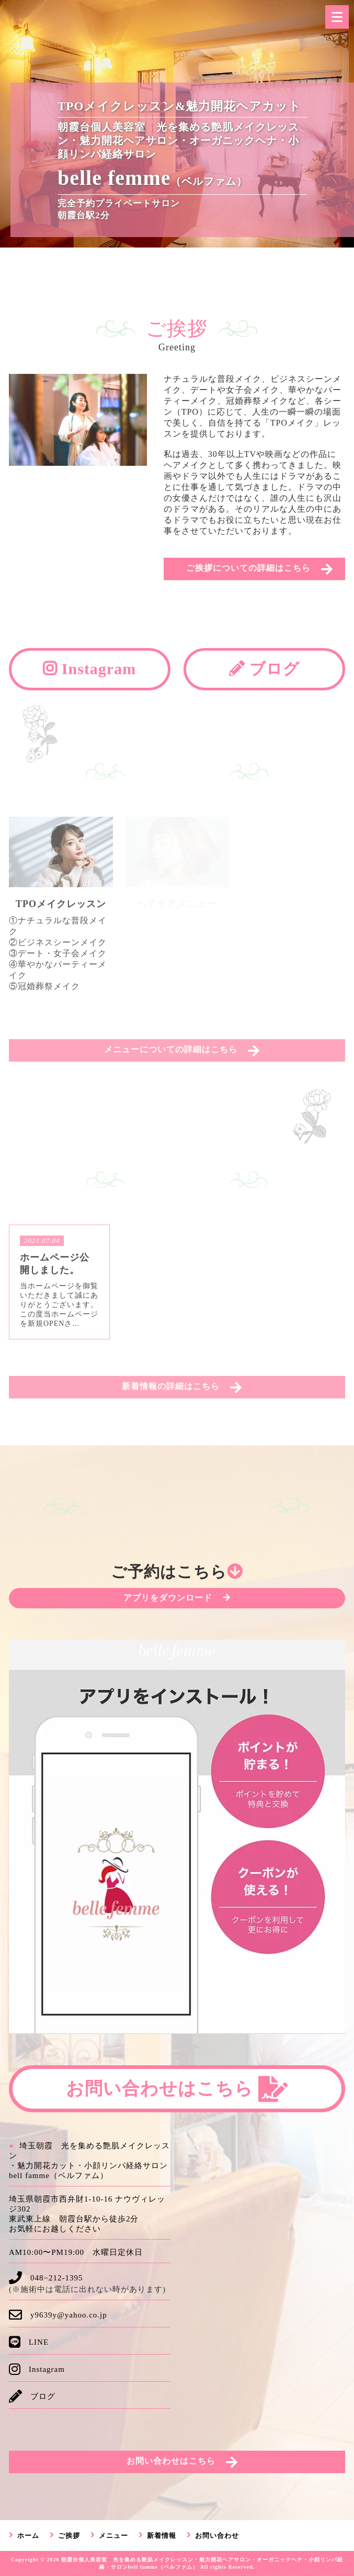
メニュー (113, 2535)
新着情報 (161, 2535)
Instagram (89, 668)
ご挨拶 (69, 2535)
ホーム (28, 2535)
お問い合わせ (217, 2535)
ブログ (264, 668)
